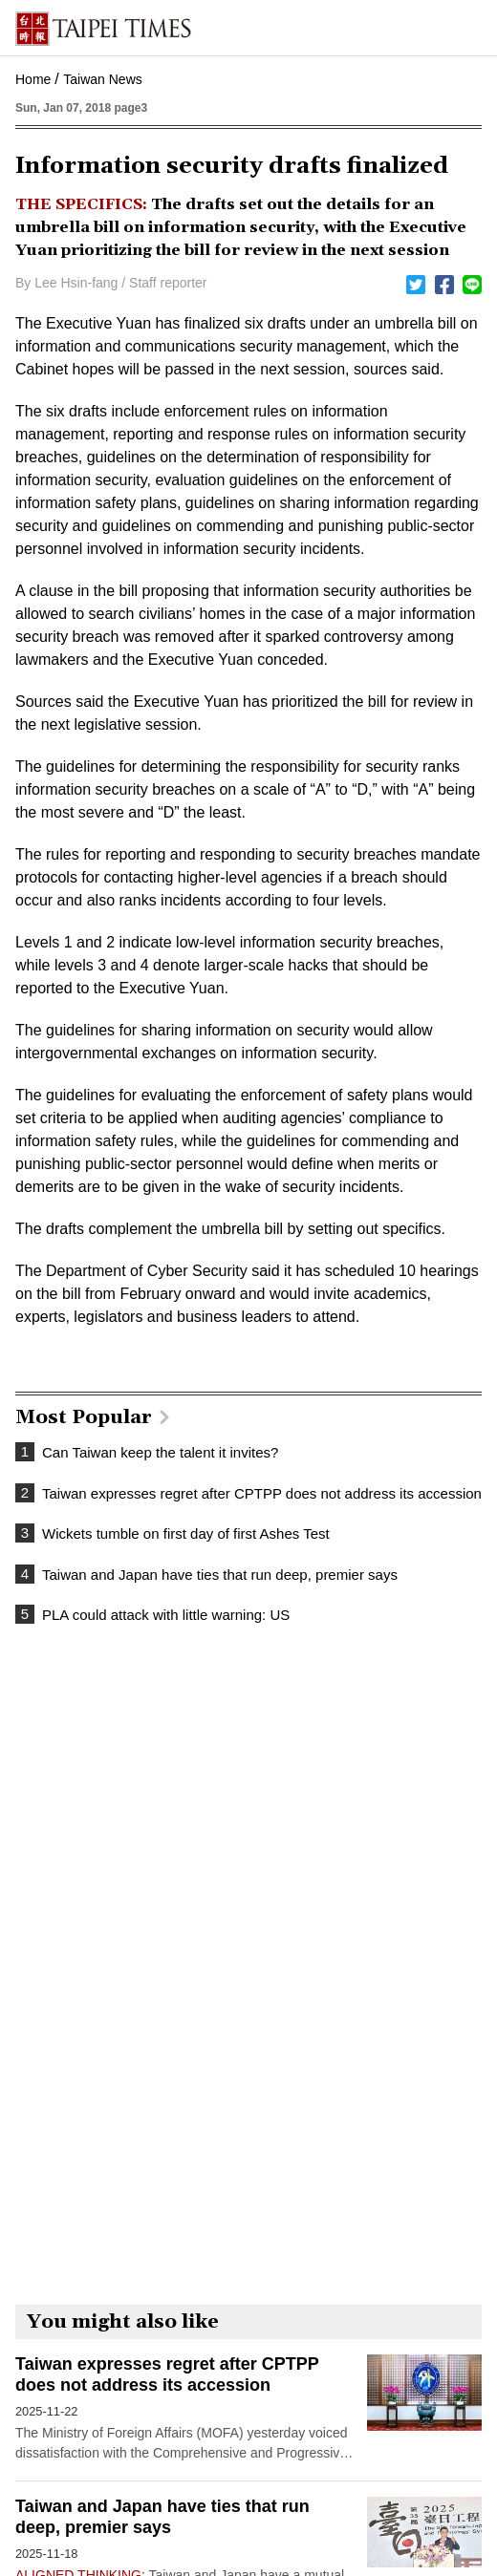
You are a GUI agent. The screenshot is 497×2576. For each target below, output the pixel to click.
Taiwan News (102, 79)
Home (33, 79)
